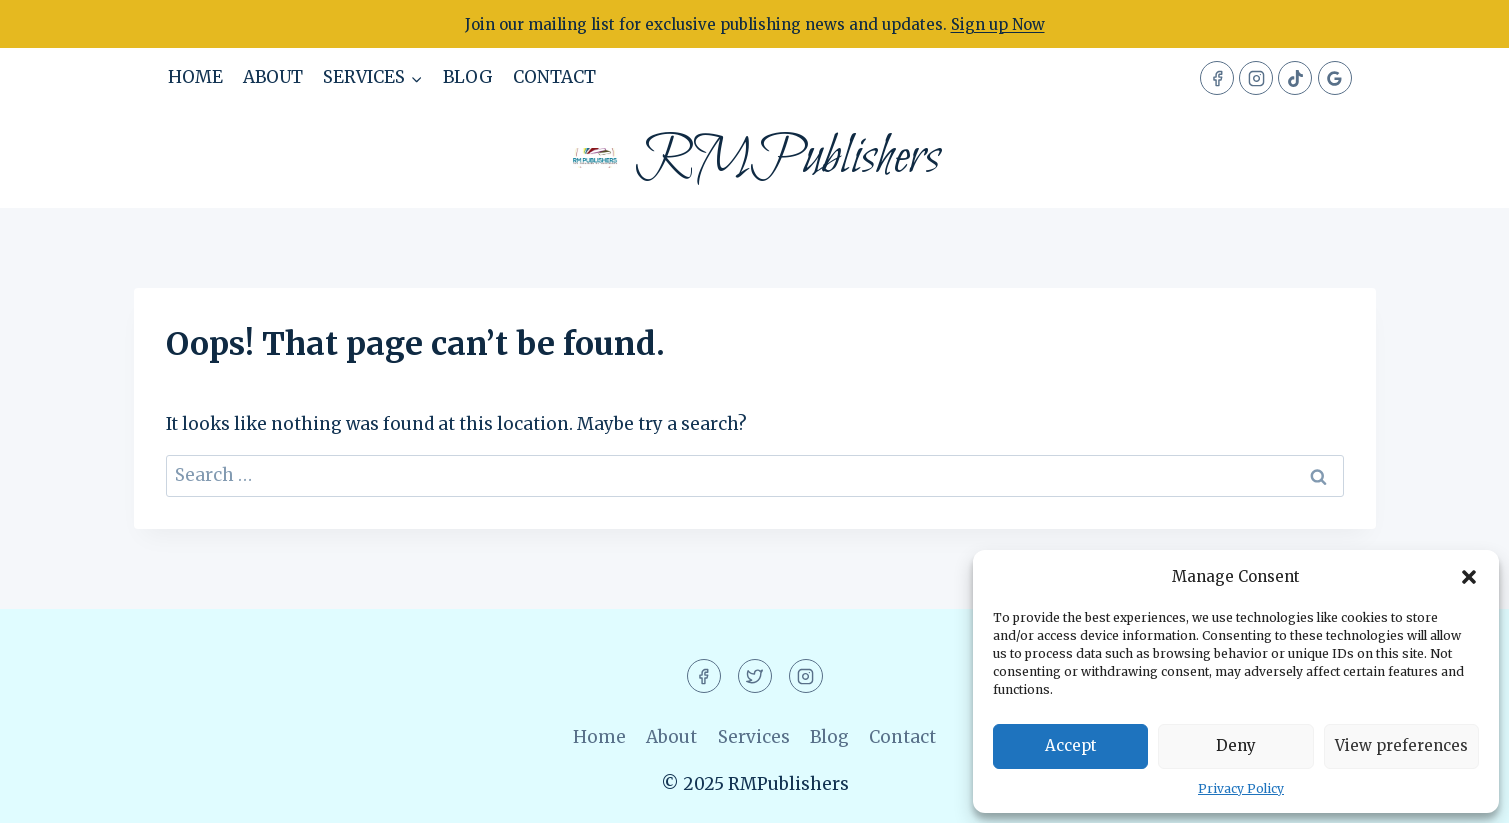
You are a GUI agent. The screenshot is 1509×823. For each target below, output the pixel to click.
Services (754, 737)
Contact (554, 77)
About (273, 77)
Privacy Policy (1241, 788)
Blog (468, 77)
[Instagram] (1256, 78)
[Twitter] (755, 676)
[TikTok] (1295, 78)
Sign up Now (998, 24)
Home (195, 77)
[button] (1469, 577)
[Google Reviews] (1335, 78)
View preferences (1401, 745)
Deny (1236, 745)
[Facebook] (1217, 78)
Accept (1071, 745)
